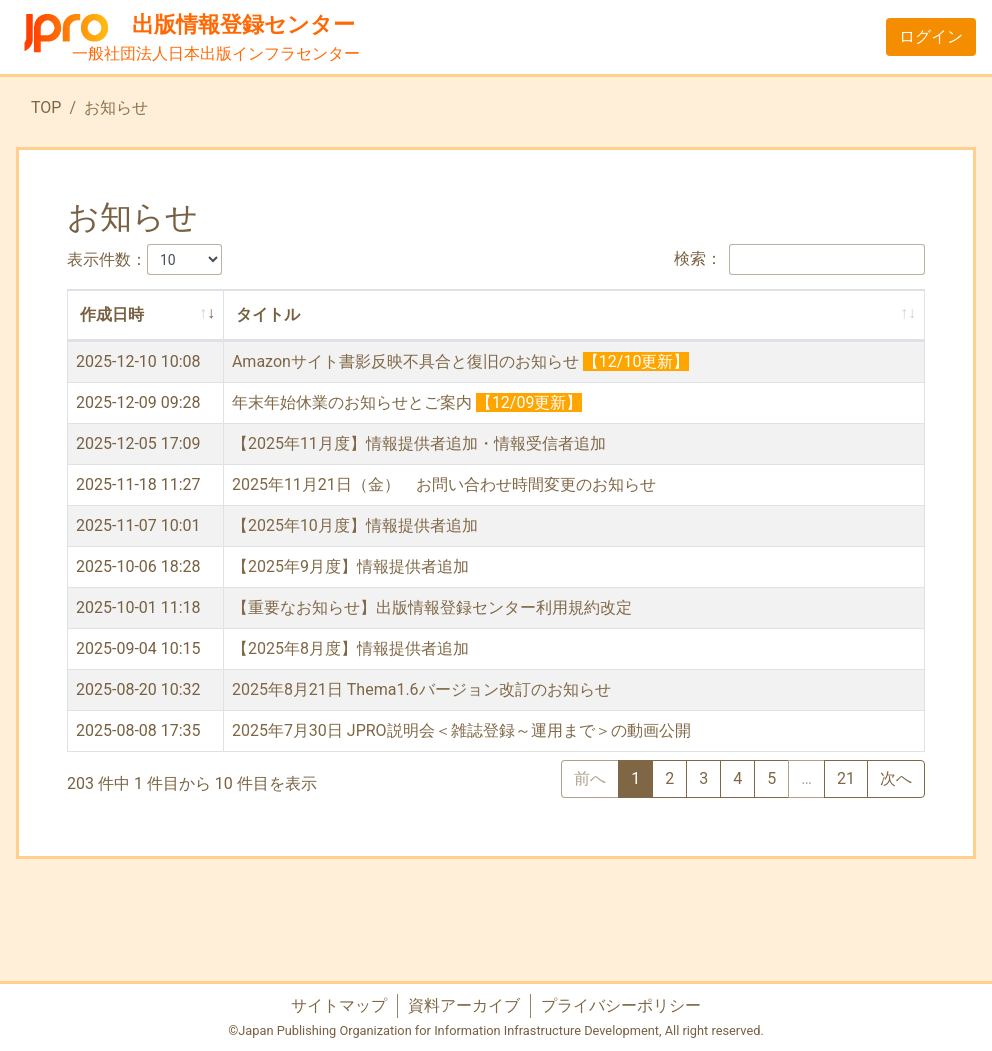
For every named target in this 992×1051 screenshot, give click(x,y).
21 (846, 778)
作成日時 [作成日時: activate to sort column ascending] (112, 314)
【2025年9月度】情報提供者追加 (350, 566)
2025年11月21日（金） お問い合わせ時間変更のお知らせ (444, 484)
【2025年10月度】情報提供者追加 (355, 525)
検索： (799, 259)
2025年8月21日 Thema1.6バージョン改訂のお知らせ (421, 689)
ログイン (931, 36)
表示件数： (144, 259)
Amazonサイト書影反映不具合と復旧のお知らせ (405, 361)
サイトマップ (339, 1005)
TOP (46, 107)
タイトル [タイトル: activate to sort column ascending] (268, 314)
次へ (896, 778)
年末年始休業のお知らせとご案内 (352, 402)
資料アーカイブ (464, 1005)
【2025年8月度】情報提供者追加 (350, 648)
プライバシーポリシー (621, 1005)
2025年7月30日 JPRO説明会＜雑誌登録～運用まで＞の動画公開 (461, 730)
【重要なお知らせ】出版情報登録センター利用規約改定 (432, 607)
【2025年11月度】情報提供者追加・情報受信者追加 (419, 443)
